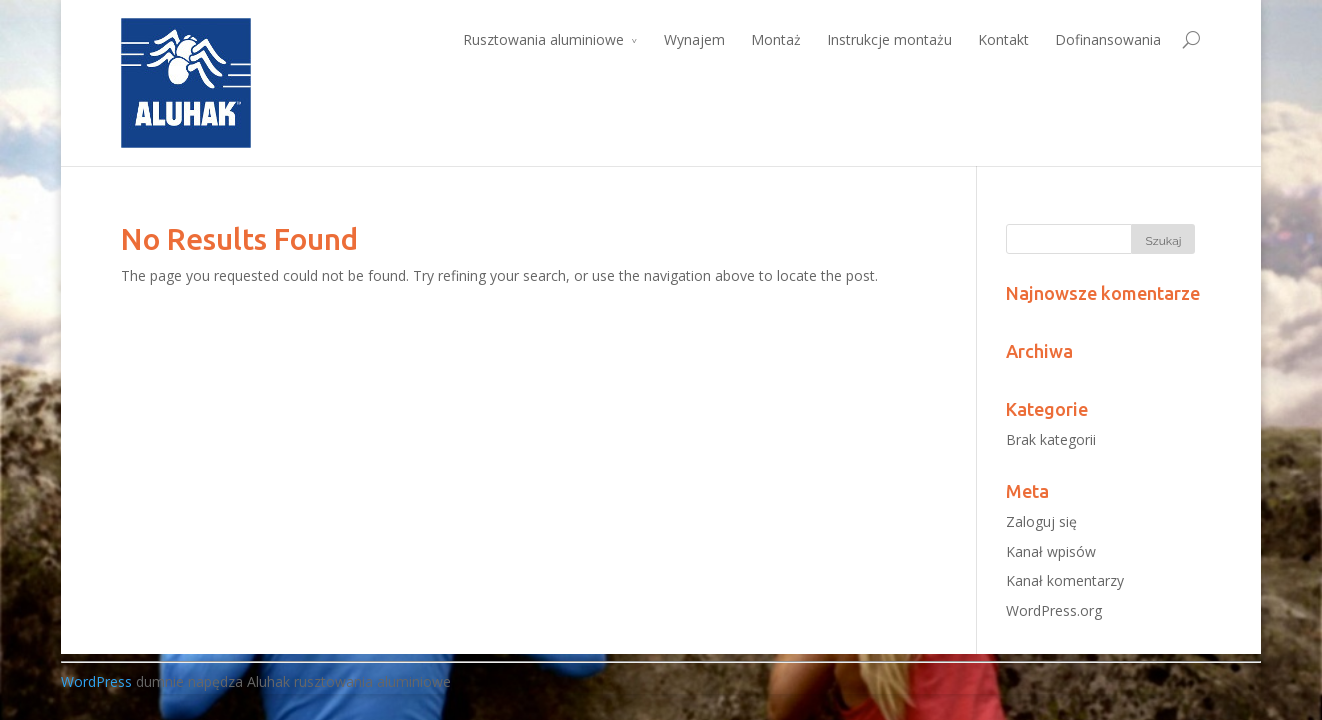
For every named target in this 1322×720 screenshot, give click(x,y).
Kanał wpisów (1051, 551)
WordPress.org (1054, 610)
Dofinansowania (1108, 39)
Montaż (776, 39)
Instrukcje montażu (889, 39)
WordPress (96, 681)
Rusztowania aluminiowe (543, 39)
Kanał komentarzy (1065, 580)
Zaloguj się (1041, 521)
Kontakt (1003, 39)
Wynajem (694, 39)
